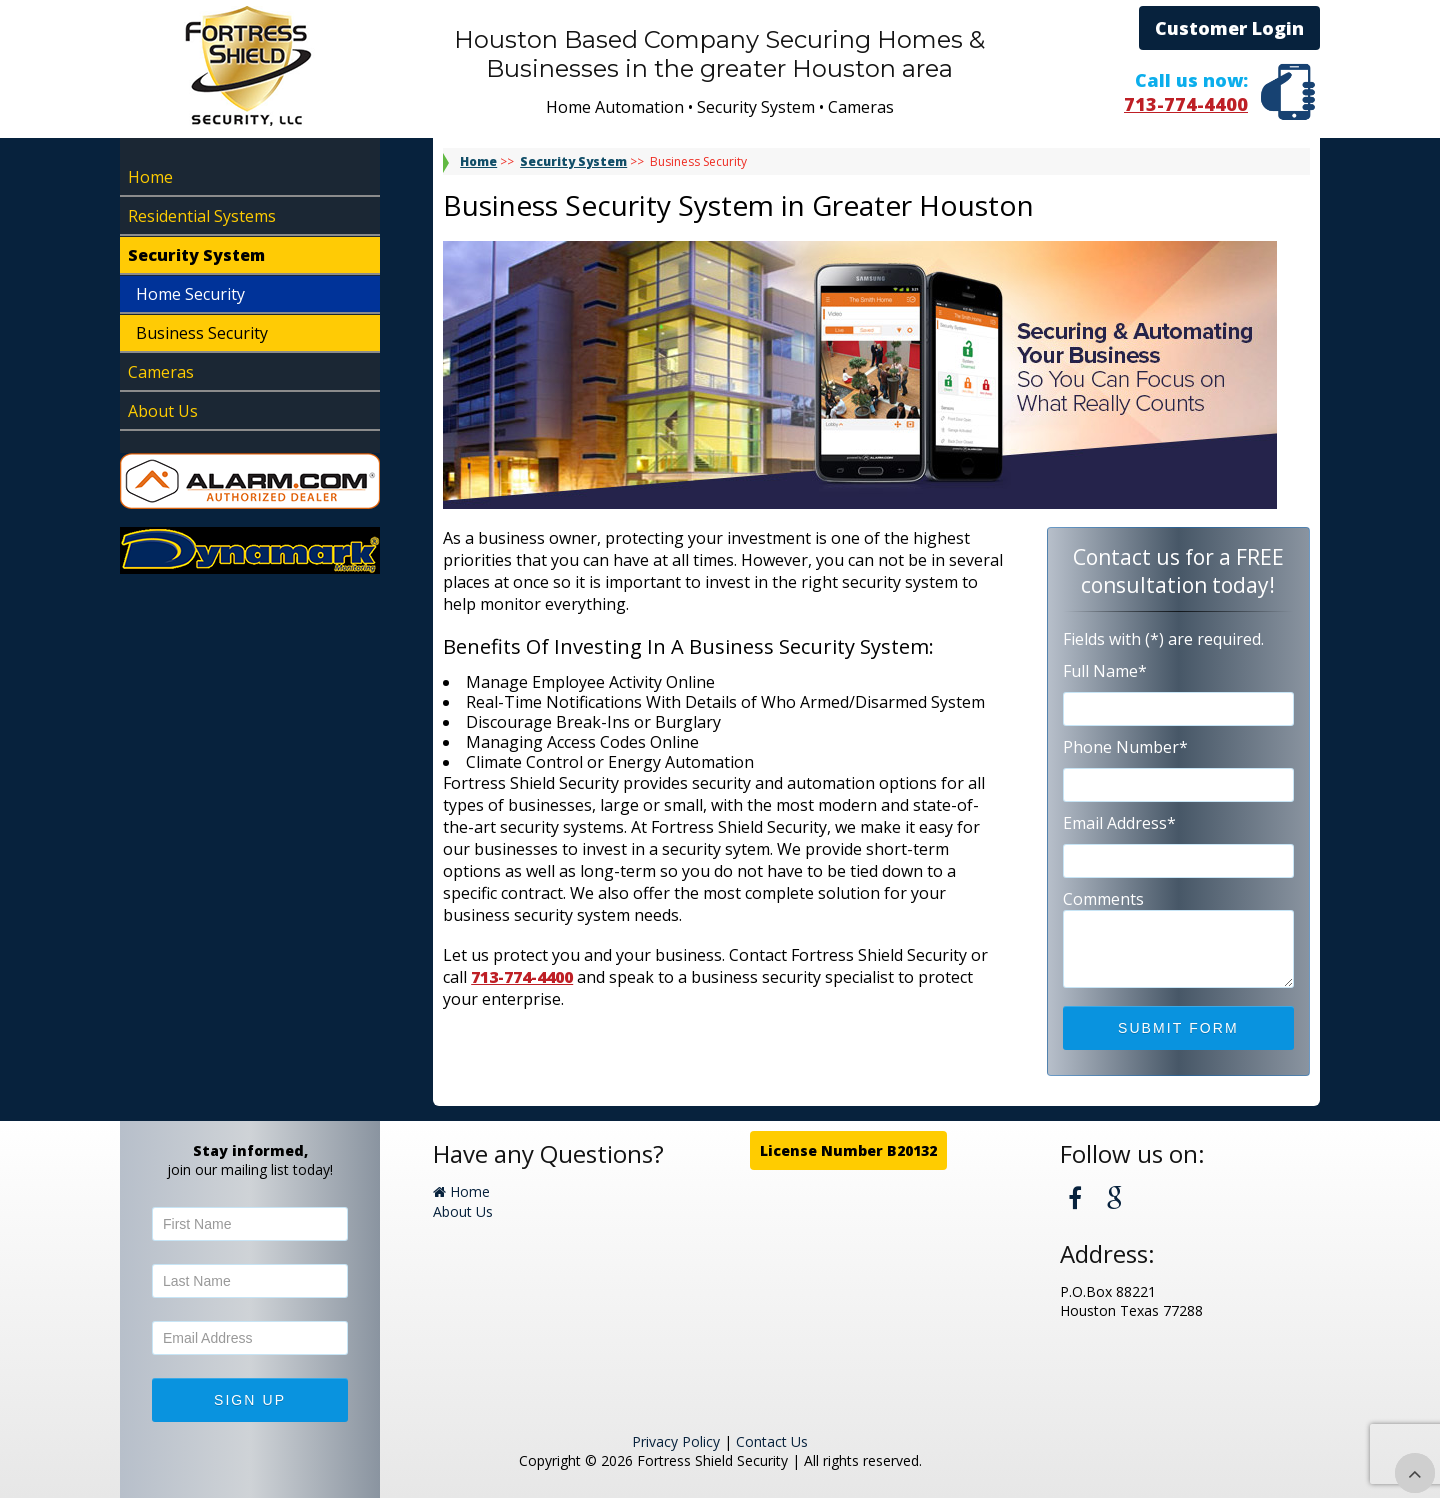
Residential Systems (202, 216)
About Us (163, 411)
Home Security (190, 294)
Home (150, 177)
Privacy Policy (676, 1441)
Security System (196, 255)
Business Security (202, 333)
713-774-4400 (1186, 104)
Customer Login (1229, 28)
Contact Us (772, 1441)
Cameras (161, 372)
